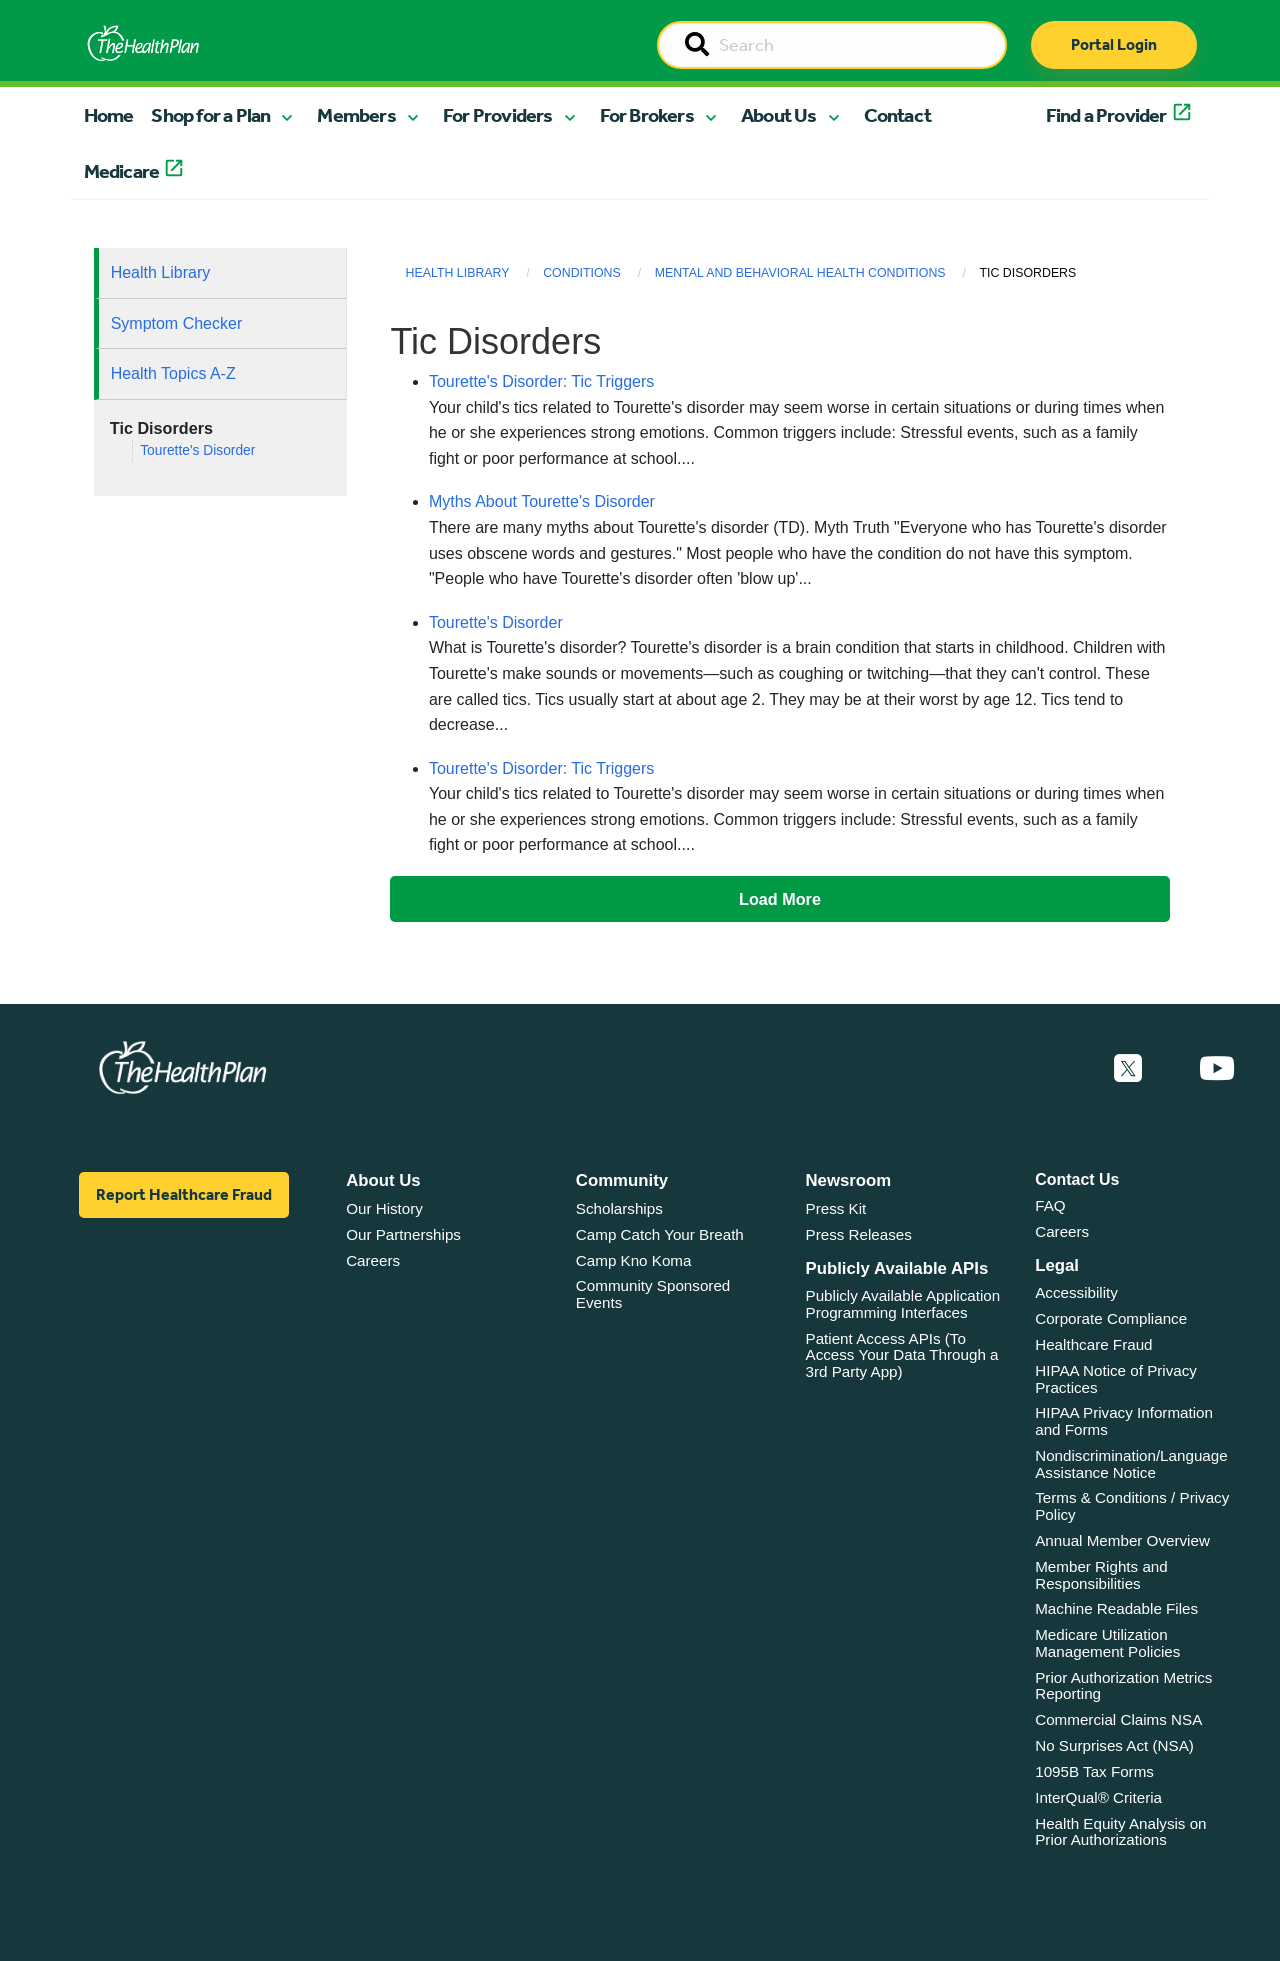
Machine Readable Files (1116, 1608)
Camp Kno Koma (634, 1260)
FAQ (1050, 1205)
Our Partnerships (403, 1234)
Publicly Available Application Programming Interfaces (903, 1304)
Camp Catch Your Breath (660, 1234)
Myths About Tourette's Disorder (542, 501)
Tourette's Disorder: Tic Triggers (541, 381)
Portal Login (1114, 44)
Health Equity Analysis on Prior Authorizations (1120, 1832)
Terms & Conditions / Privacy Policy (1132, 1506)
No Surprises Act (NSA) (1114, 1745)
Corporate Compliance (1111, 1318)
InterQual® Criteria (1098, 1797)
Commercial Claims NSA (1118, 1719)
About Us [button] (779, 115)
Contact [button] (897, 115)
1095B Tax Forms (1094, 1771)
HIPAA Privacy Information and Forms (1124, 1421)
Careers (373, 1260)
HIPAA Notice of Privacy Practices (1116, 1379)
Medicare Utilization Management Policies (1107, 1643)
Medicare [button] (122, 171)
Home (109, 115)
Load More (780, 899)
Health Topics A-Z (173, 373)
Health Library (161, 272)
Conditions (582, 273)
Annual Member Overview (1122, 1540)
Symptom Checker (177, 323)
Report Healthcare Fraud (184, 1194)
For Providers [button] (498, 115)
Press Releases (859, 1234)
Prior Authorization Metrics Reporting (1123, 1686)
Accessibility (1076, 1292)
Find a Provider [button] (1106, 115)
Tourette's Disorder (197, 450)
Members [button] (356, 115)
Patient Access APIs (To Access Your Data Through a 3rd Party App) (902, 1355)
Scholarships (619, 1208)
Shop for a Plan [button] (210, 115)
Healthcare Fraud (1093, 1344)
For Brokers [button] (647, 115)
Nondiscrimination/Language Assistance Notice (1131, 1464)
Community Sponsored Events (653, 1294)
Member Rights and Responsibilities (1101, 1575)
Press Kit (836, 1208)
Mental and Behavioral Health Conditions (800, 273)
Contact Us (1077, 1179)
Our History (384, 1208)
